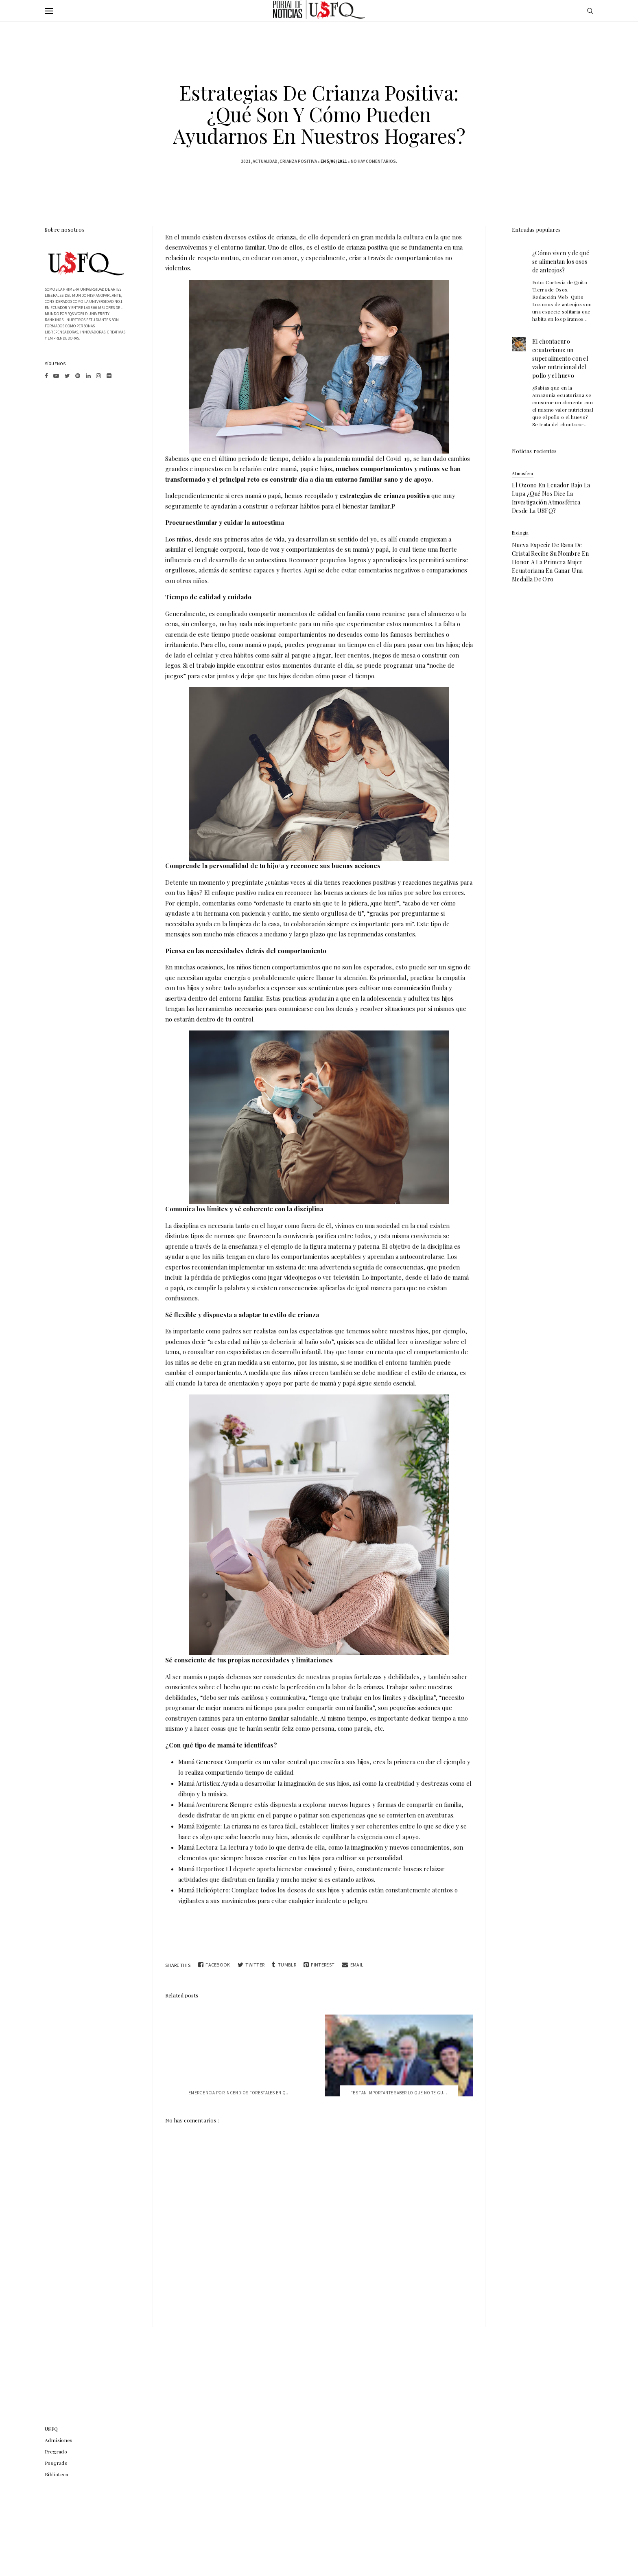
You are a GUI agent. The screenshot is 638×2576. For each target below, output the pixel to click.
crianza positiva (298, 161)
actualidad (265, 161)
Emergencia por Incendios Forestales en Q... (239, 2093)
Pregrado (56, 2451)
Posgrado (56, 2463)
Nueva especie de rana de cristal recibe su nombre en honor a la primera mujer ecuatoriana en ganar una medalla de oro (550, 562)
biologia (520, 533)
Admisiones (59, 2440)
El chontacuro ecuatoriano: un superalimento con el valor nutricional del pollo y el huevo (560, 358)
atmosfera (522, 473)
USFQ (51, 2428)
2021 (246, 161)
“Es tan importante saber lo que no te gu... (399, 2093)
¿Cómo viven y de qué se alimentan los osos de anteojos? (560, 261)
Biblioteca (56, 2474)
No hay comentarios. (374, 161)
